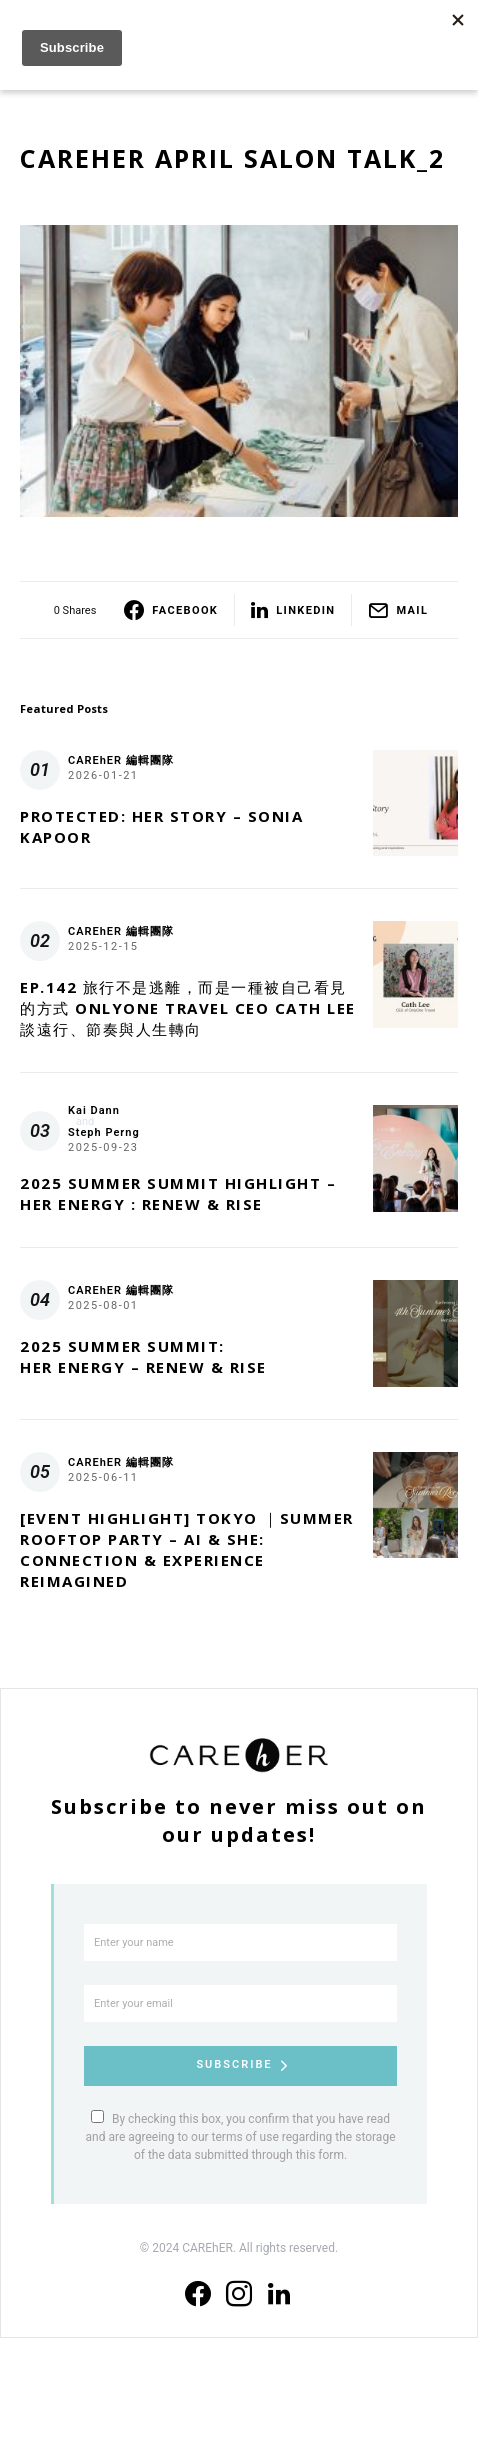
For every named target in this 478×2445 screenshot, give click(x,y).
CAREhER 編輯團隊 (121, 760)
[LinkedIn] (279, 2294)
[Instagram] (239, 2294)
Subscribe (234, 2064)
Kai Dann (94, 1110)
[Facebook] (198, 2294)
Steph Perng (104, 1132)
